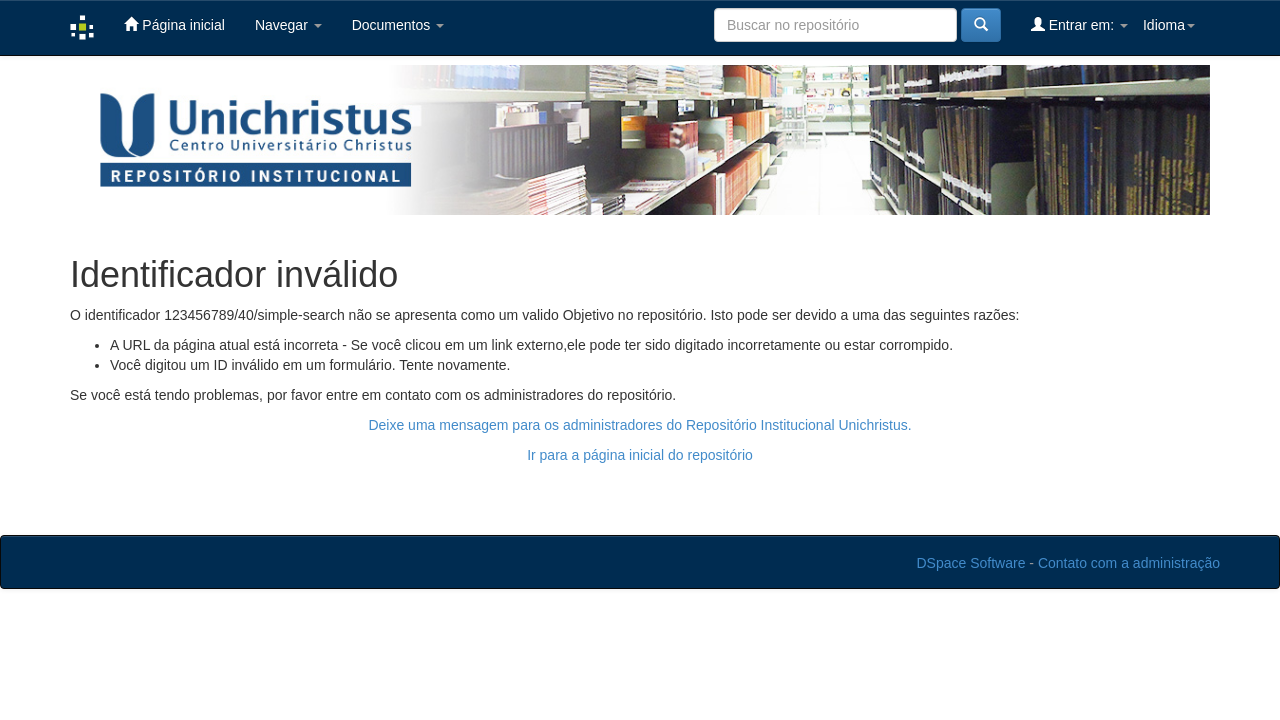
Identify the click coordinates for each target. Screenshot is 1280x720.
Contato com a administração (1129, 563)
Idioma (1169, 25)
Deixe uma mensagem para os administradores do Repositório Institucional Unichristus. (639, 425)
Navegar (288, 25)
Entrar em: (1079, 24)
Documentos (398, 25)
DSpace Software (971, 563)
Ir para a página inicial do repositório (640, 455)
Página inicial (174, 24)
